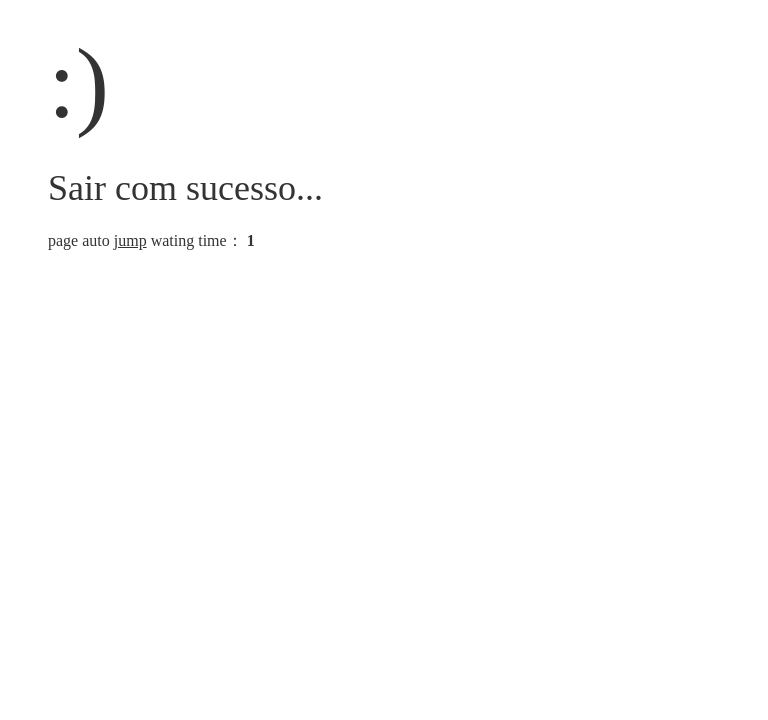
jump (130, 240)
